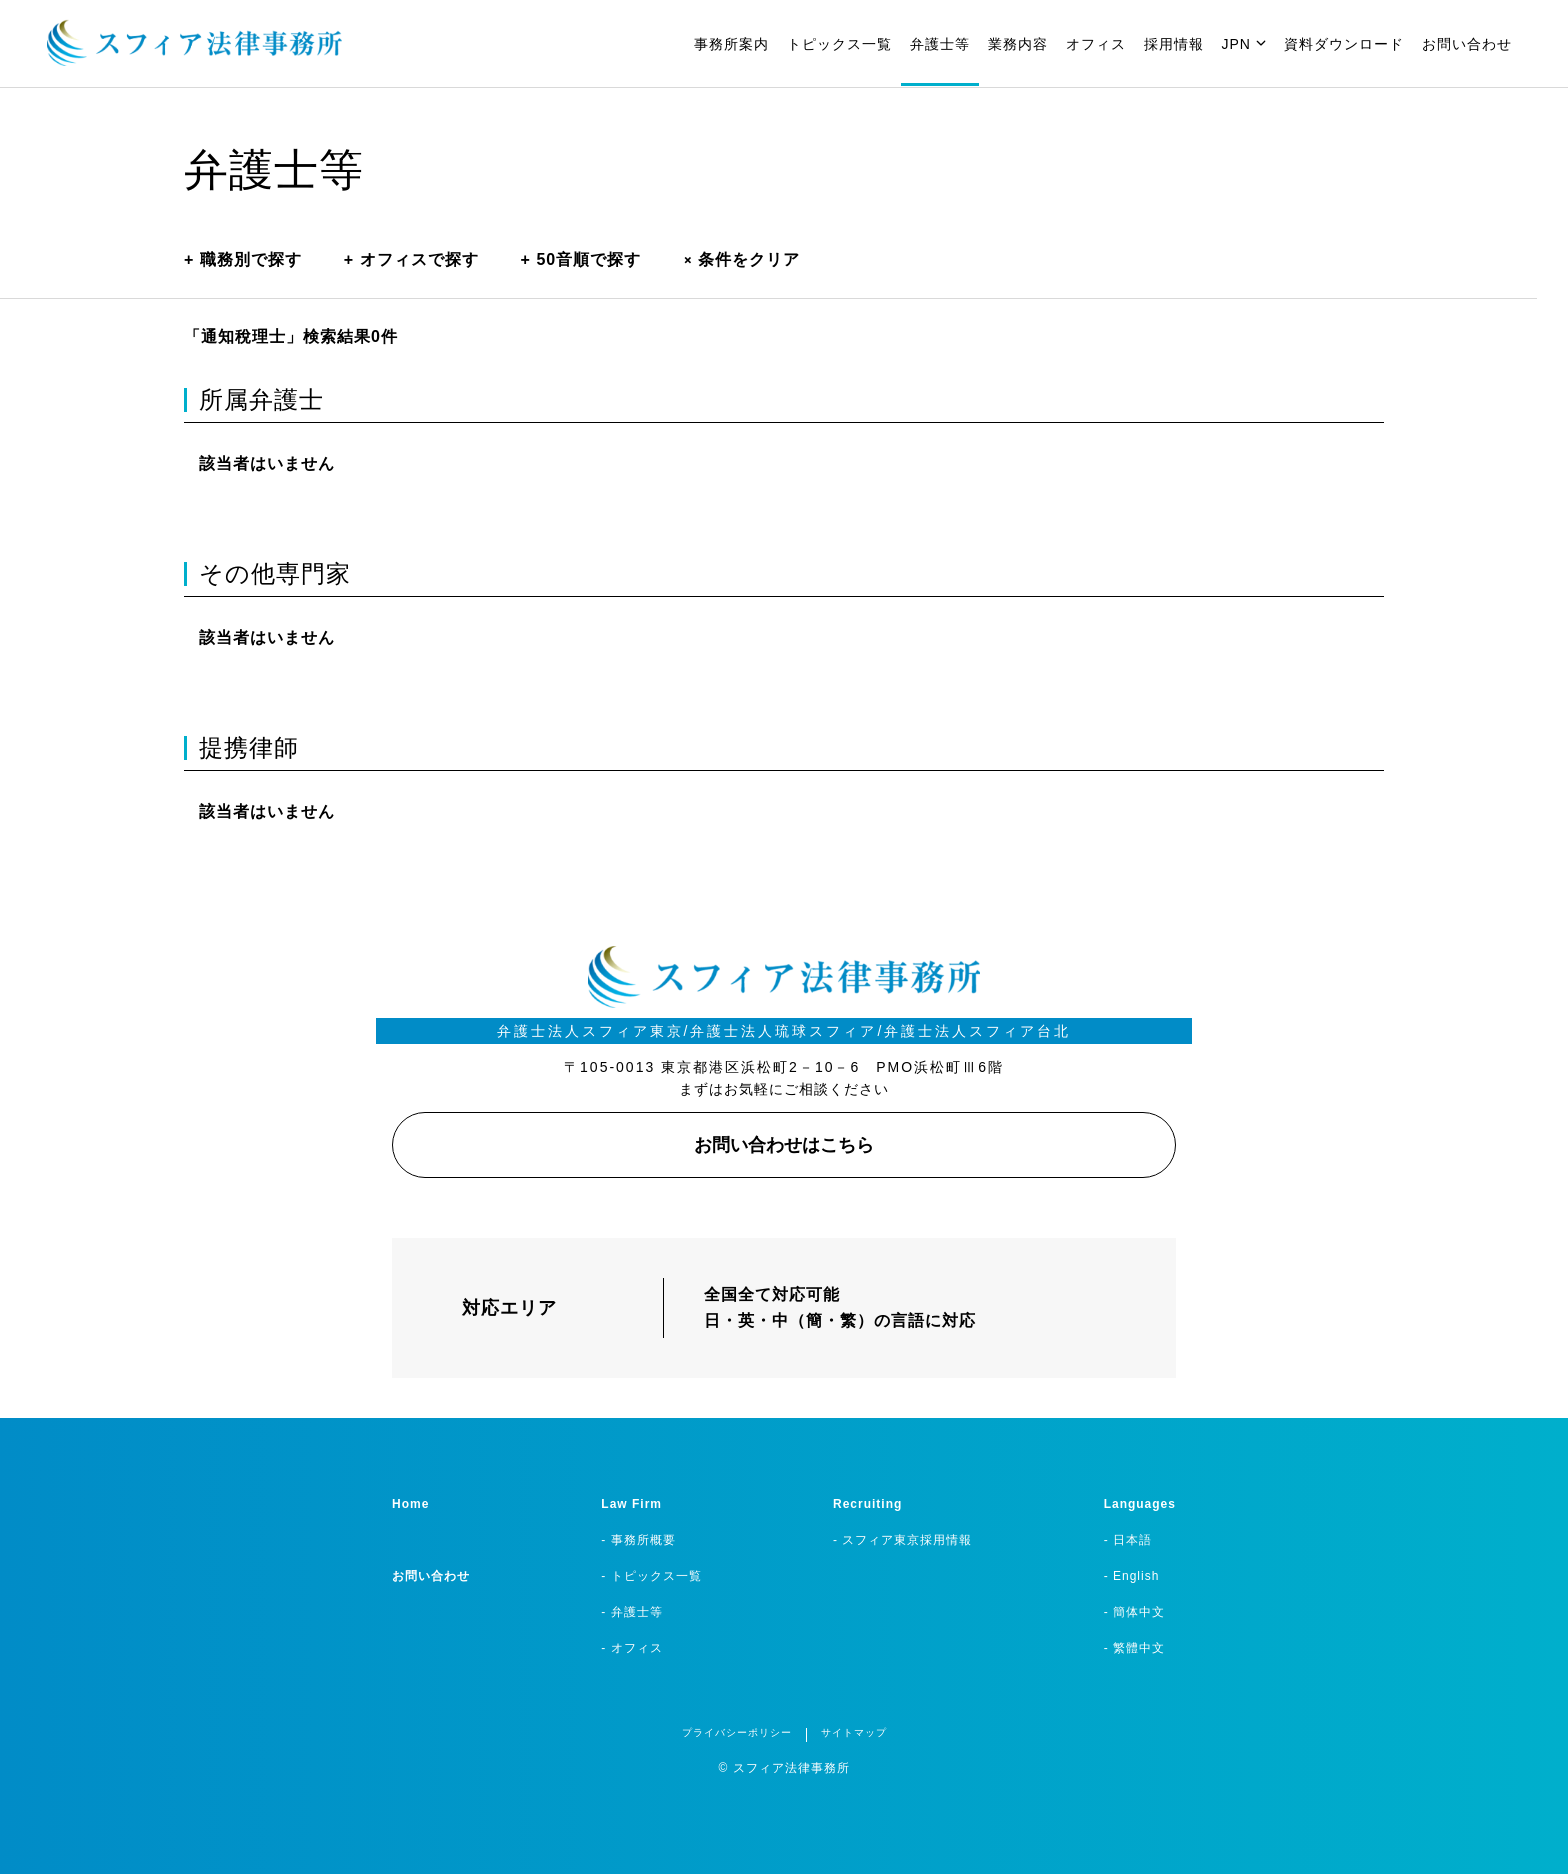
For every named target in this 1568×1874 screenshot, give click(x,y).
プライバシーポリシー (737, 1732)
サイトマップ (854, 1732)
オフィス (1096, 44)
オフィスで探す (411, 259)
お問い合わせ (1467, 44)
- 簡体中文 (1134, 1612)
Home (410, 1504)
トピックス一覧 (839, 44)
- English (1132, 1576)
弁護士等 (940, 44)
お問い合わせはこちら (784, 1145)
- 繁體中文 (1134, 1648)
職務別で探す (243, 259)
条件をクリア (741, 259)
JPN (1244, 43)
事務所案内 (731, 44)
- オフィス (631, 1648)
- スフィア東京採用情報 (902, 1540)
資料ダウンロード (1344, 44)
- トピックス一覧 (651, 1576)
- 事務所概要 (638, 1540)
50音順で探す (581, 259)
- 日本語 (1128, 1540)
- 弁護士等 (631, 1612)
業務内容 (1018, 44)
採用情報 (1174, 44)
